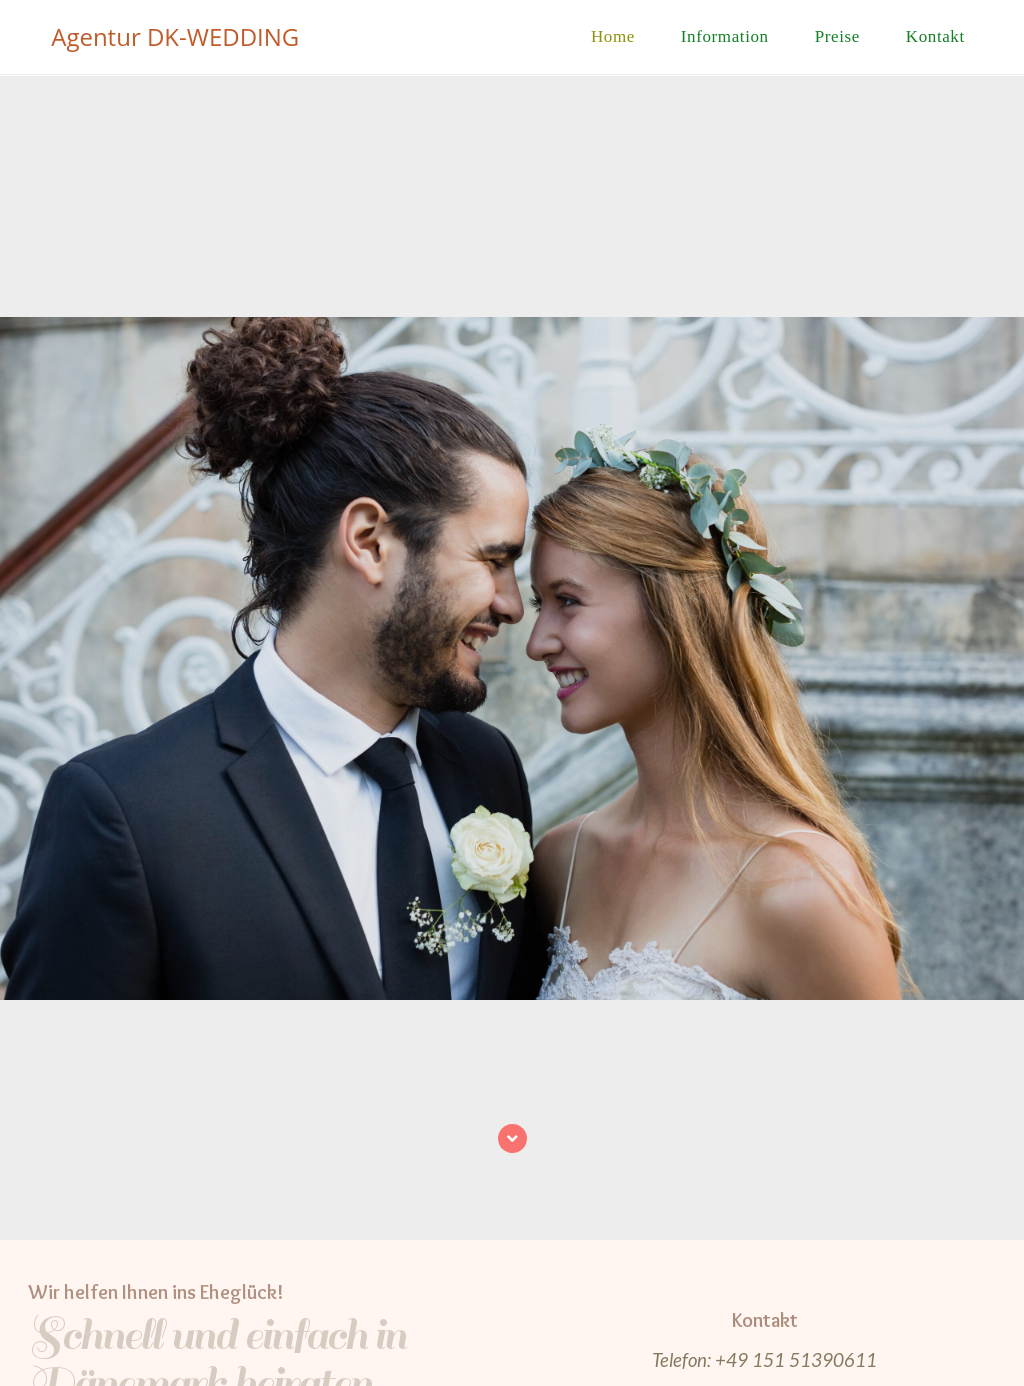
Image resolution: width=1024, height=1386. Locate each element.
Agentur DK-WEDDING (175, 36)
